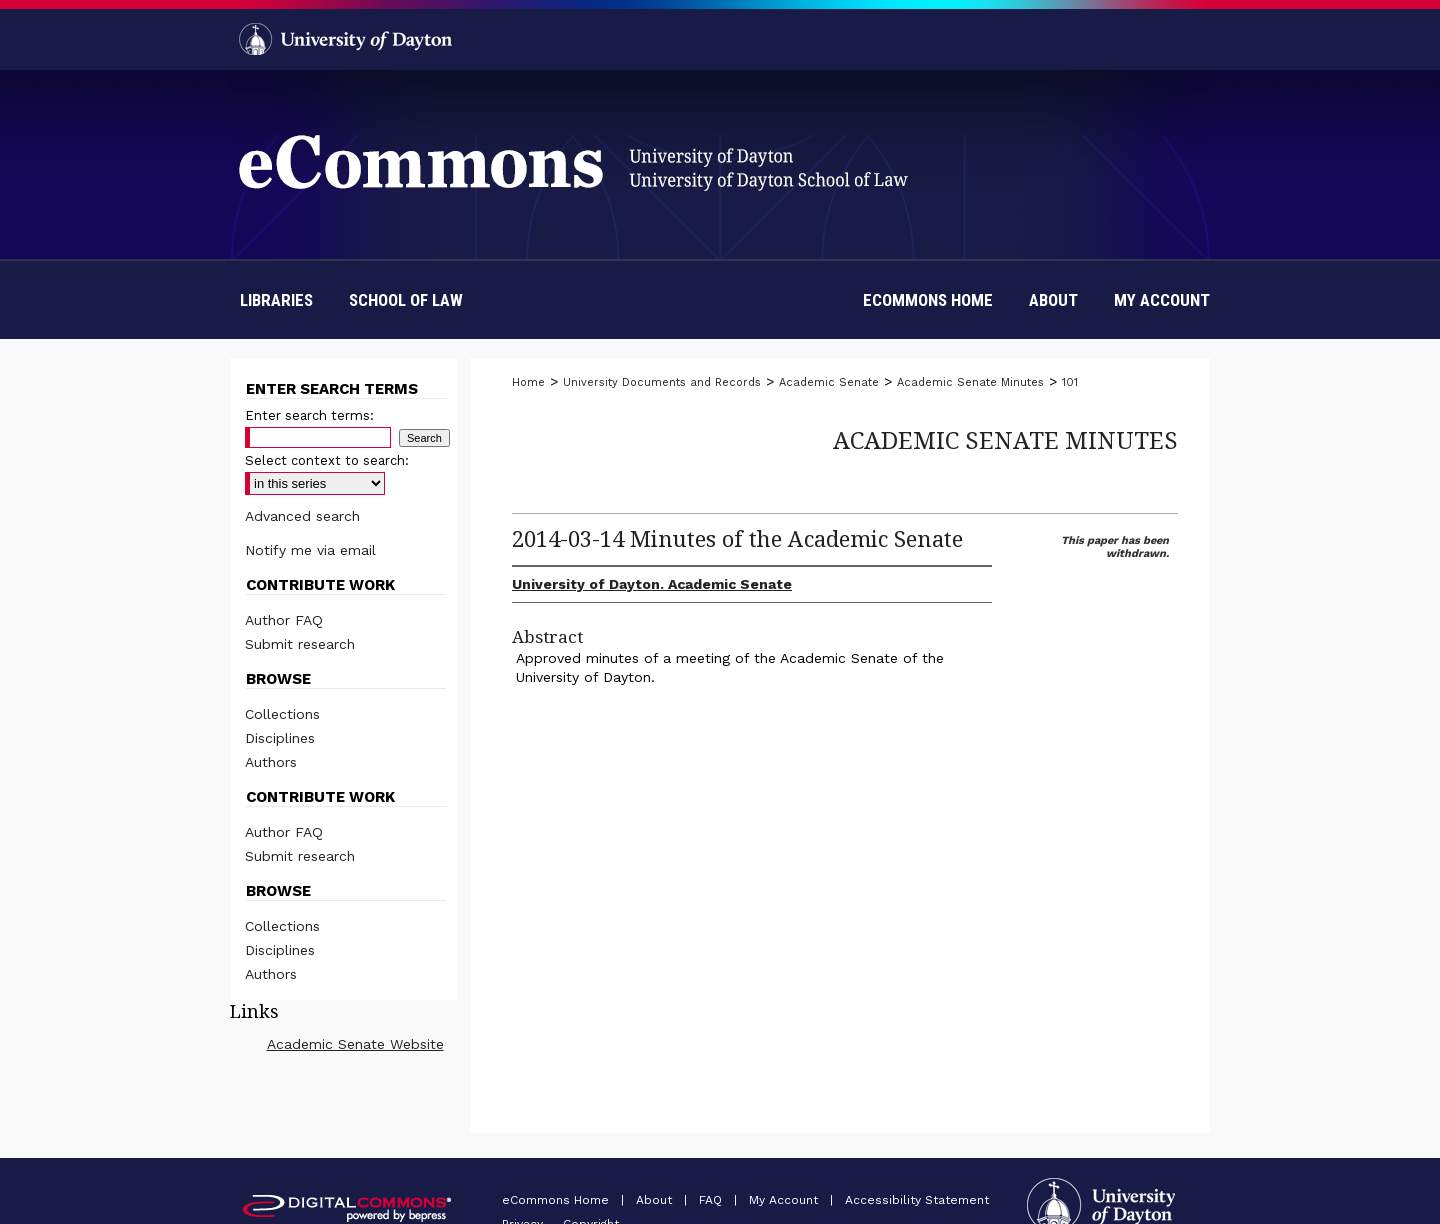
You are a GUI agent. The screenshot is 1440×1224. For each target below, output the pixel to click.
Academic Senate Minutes (970, 382)
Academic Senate (829, 382)
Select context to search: (327, 460)
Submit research (300, 644)
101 (1070, 382)
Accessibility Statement (917, 1200)
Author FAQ (284, 620)
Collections (282, 714)
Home (528, 382)
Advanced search (302, 516)
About (656, 1200)
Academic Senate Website (355, 1044)
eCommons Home (557, 1200)
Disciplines (280, 738)
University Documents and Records (662, 382)
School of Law (406, 300)
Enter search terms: (309, 415)
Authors (271, 762)
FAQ (712, 1200)
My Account (785, 1200)
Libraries (276, 300)
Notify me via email (310, 550)
